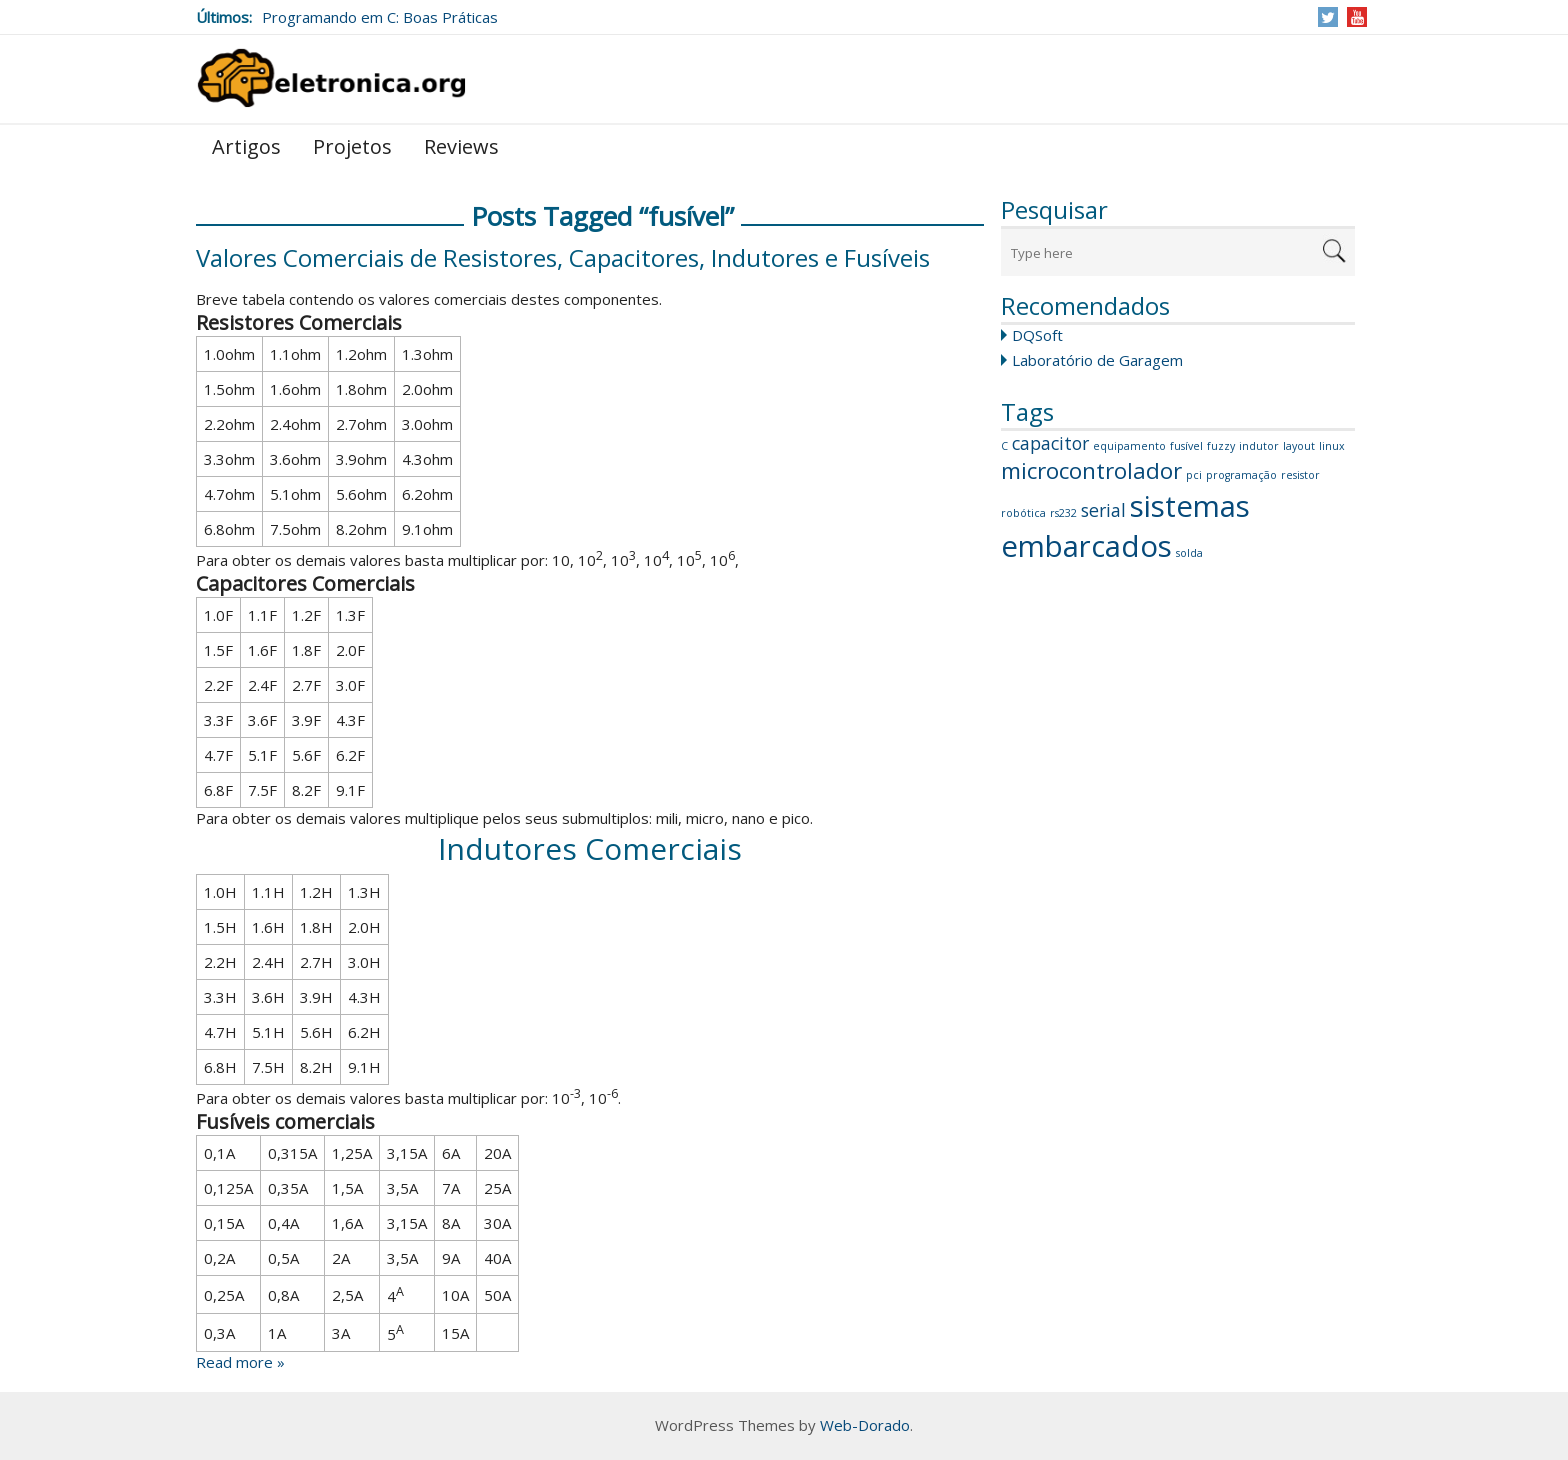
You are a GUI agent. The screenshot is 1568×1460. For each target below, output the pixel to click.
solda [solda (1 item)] (1189, 553)
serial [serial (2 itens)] (1103, 510)
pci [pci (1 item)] (1194, 475)
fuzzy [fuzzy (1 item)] (1221, 446)
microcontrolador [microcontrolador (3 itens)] (1091, 470)
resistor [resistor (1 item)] (1300, 475)
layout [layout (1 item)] (1299, 446)
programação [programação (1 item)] (1241, 475)
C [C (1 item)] (1004, 446)
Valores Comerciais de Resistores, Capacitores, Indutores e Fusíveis (563, 257)
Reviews (461, 146)
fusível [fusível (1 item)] (1186, 446)
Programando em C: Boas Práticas (380, 17)
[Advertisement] (1178, 886)
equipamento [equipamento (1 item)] (1129, 446)
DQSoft (1037, 335)
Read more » (240, 1362)
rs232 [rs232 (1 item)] (1063, 513)
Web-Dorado (865, 1425)
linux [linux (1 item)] (1332, 446)
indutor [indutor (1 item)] (1259, 446)
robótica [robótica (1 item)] (1023, 513)
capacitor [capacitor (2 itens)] (1050, 443)
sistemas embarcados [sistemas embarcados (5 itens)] (1125, 526)
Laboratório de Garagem (1097, 360)
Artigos (246, 146)
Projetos (352, 146)
